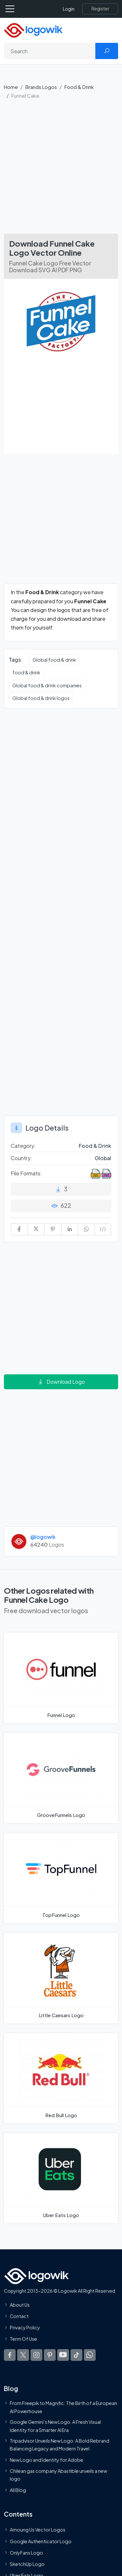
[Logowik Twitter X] (23, 2355)
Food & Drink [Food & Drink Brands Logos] (95, 1145)
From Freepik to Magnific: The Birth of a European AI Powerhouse (63, 2407)
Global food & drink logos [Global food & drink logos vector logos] (41, 698)
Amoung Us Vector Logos (37, 2530)
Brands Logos (41, 87)
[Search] (50, 51)
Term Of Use (23, 2339)
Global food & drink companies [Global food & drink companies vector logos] (47, 685)
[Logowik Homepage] (33, 29)
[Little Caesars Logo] (61, 1978)
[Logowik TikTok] (76, 2355)
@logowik (43, 1536)
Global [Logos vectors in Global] (103, 1158)
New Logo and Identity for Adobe (46, 2460)
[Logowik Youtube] (63, 2355)
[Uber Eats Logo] (61, 2178)
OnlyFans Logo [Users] (26, 2553)
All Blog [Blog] (18, 2490)
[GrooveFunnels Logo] (61, 1778)
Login (69, 9)
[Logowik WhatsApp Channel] (90, 2355)
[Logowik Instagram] (36, 2355)
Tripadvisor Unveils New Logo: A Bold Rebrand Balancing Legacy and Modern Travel (59, 2444)
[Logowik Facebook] (10, 2355)
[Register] (100, 9)
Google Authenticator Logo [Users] (41, 2541)
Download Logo (61, 1381)
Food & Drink (79, 87)
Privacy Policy (25, 2328)
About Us (20, 2305)
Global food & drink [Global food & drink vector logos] (54, 660)
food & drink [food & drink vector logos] (26, 672)
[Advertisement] (61, 169)
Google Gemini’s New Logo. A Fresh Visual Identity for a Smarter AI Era (55, 2426)
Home (11, 87)
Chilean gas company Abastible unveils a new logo (58, 2475)
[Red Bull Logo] (61, 2078)
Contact (19, 2316)
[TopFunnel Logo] (61, 1878)
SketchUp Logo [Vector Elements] (27, 2564)
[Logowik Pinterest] (50, 2355)
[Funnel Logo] (61, 1678)
